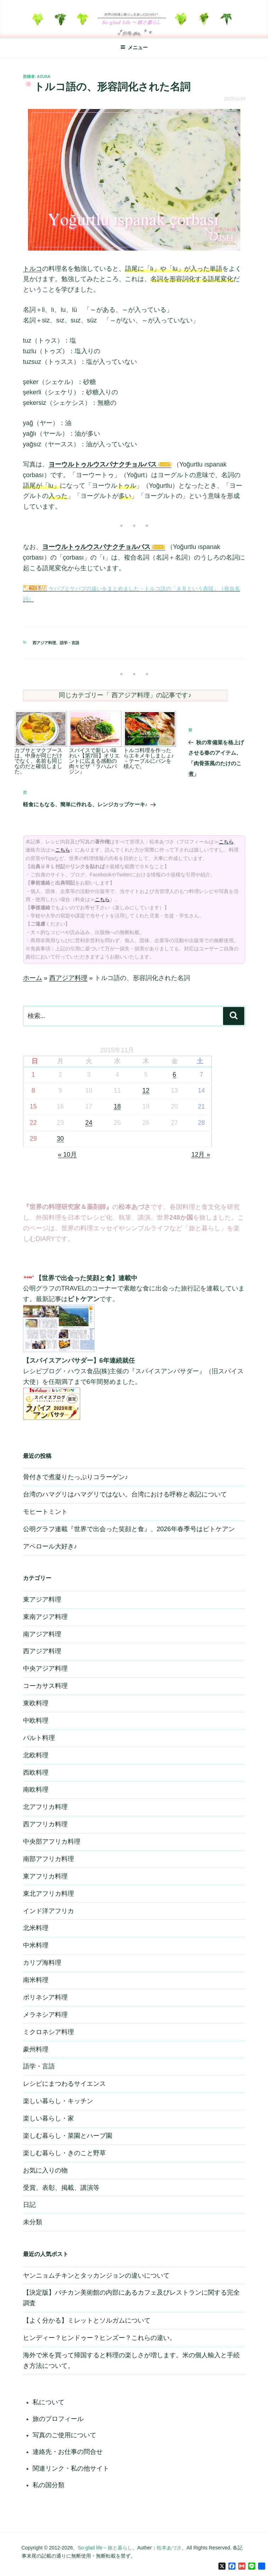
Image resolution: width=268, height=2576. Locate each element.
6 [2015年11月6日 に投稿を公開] (174, 1074)
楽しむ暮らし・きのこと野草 (64, 2153)
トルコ (32, 268)
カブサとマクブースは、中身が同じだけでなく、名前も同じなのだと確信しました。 (38, 760)
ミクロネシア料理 (48, 2032)
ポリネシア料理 (45, 1997)
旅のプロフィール (58, 2418)
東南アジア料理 (45, 1616)
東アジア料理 (42, 1599)
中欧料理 (36, 1720)
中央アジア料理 (45, 1668)
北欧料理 (36, 1755)
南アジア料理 (42, 1634)
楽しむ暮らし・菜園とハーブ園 (67, 2135)
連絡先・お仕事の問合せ (68, 2451)
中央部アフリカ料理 (51, 1841)
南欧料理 (36, 1789)
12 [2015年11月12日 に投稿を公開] (145, 1090)
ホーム (32, 977)
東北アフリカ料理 (48, 1893)
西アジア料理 (44, 643)
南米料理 (36, 1979)
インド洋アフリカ (48, 1910)
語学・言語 (69, 643)
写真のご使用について (64, 2435)
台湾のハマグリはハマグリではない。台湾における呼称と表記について (125, 1494)
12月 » (200, 1154)
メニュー (134, 47)
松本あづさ (169, 2548)
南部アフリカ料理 (48, 1858)
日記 (29, 2204)
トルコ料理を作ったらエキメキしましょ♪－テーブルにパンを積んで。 (149, 758)
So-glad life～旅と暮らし (105, 2548)
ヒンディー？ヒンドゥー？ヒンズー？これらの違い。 (99, 2337)
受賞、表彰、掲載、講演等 (61, 2187)
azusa (43, 76)
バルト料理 (39, 1737)
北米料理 (36, 1927)
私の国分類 (48, 2485)
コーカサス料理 (45, 1685)
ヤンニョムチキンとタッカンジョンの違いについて (96, 2275)
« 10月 (67, 1154)
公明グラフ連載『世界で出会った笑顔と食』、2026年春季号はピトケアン (129, 1529)
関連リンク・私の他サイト (71, 2468)
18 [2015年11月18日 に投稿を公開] (117, 1106)
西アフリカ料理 (45, 1824)
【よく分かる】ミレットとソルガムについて (86, 2320)
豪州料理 (36, 2049)
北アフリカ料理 (45, 1806)
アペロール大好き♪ (50, 1546)
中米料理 (36, 1945)
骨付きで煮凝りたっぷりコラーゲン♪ (75, 1477)
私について (48, 2402)
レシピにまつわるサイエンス (64, 2083)
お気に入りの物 (45, 2170)
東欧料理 (36, 1703)
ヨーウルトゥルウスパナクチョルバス (103, 464)
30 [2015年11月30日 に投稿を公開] (60, 1138)
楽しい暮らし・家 (48, 2118)
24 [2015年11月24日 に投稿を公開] (88, 1122)
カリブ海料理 (42, 1962)
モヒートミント (45, 1511)
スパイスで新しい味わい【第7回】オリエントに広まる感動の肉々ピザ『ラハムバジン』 (94, 760)
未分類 (32, 2222)
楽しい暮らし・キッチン (58, 2101)
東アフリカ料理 (45, 1876)
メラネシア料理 (45, 2014)
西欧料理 (36, 1772)
